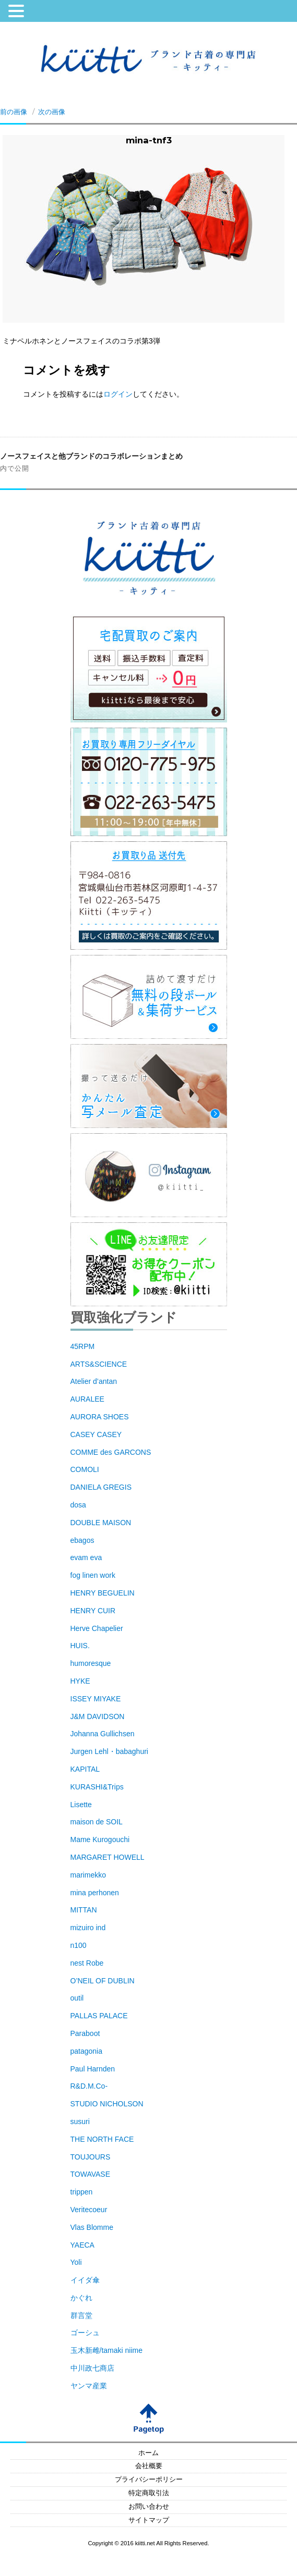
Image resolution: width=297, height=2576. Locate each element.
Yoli (76, 2262)
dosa (78, 1505)
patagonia (86, 2051)
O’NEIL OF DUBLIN (102, 1981)
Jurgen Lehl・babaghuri (109, 1751)
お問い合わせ (148, 2506)
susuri (80, 2121)
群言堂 (81, 2315)
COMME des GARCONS (110, 1452)
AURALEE (87, 1399)
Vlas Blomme (91, 2227)
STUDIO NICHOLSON (107, 2104)
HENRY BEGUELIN (102, 1593)
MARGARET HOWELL (107, 1857)
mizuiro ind (88, 1927)
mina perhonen (94, 1892)
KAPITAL (85, 1769)
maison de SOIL (96, 1822)
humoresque (90, 1663)
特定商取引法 (148, 2493)
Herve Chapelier (96, 1628)
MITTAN (83, 1910)
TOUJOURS (90, 2157)
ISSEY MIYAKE (95, 1699)
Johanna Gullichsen (102, 1733)
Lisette (81, 1804)
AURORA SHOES (99, 1417)
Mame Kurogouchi (100, 1839)
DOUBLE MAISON (101, 1522)
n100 (78, 1945)
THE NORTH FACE (102, 2139)
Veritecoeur (89, 2209)
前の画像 (13, 111)
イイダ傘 (85, 2280)
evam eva (86, 1557)
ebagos (82, 1540)
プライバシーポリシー (149, 2479)
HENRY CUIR (93, 1610)
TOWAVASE (90, 2174)
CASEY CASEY (96, 1434)
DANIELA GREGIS (101, 1487)
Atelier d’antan (93, 1381)
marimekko (88, 1875)
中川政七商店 (92, 2368)
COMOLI (84, 1469)
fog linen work (92, 1575)
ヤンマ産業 (88, 2386)
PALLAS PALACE (99, 2015)
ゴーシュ (85, 2332)
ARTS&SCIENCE (98, 1364)
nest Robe (87, 1963)
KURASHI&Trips (97, 1787)
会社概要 (148, 2466)
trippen (81, 2192)
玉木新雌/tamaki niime (106, 2350)
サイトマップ (148, 2520)
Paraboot (85, 2033)
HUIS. (80, 1645)
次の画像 (51, 111)
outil (77, 1998)
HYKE (80, 1681)
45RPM (82, 1346)
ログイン (118, 394)
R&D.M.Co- (89, 2086)
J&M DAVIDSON (97, 1716)
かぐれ (81, 2297)
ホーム (148, 2453)
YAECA (82, 2245)
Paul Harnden (92, 2069)
